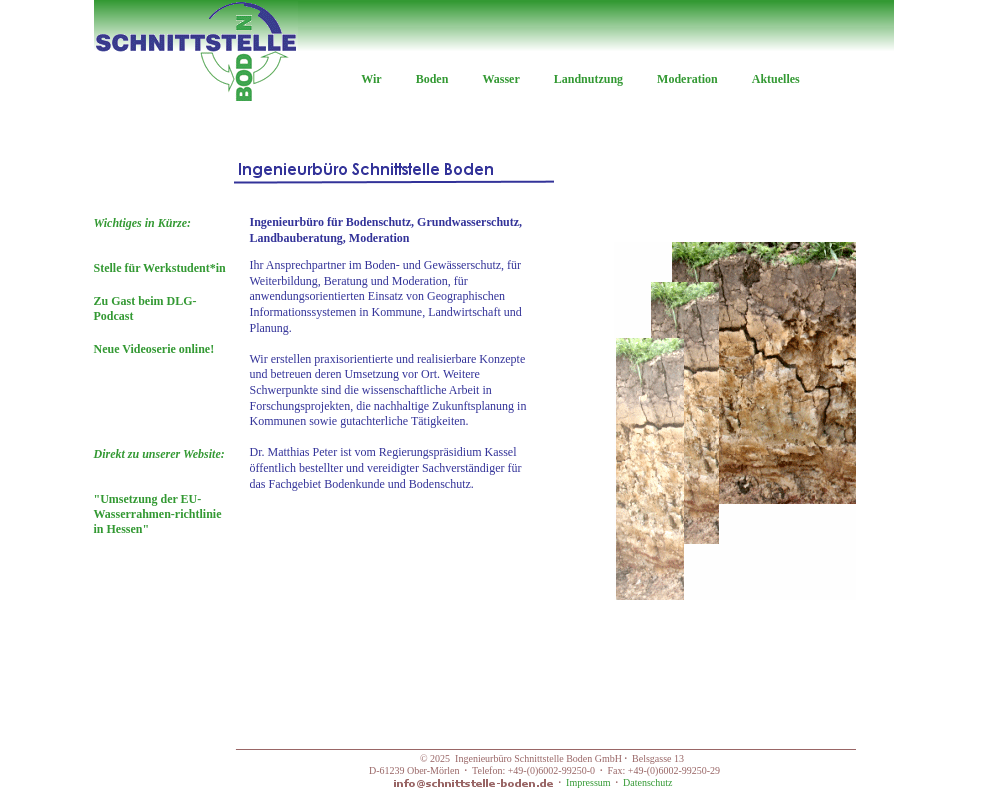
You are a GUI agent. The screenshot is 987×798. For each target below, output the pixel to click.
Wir (371, 79)
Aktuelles (776, 79)
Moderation (687, 79)
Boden (432, 79)
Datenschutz (647, 782)
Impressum (588, 782)
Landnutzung (588, 79)
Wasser (500, 79)
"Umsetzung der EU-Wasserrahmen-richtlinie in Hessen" (159, 491)
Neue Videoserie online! (154, 349)
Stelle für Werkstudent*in (160, 268)
